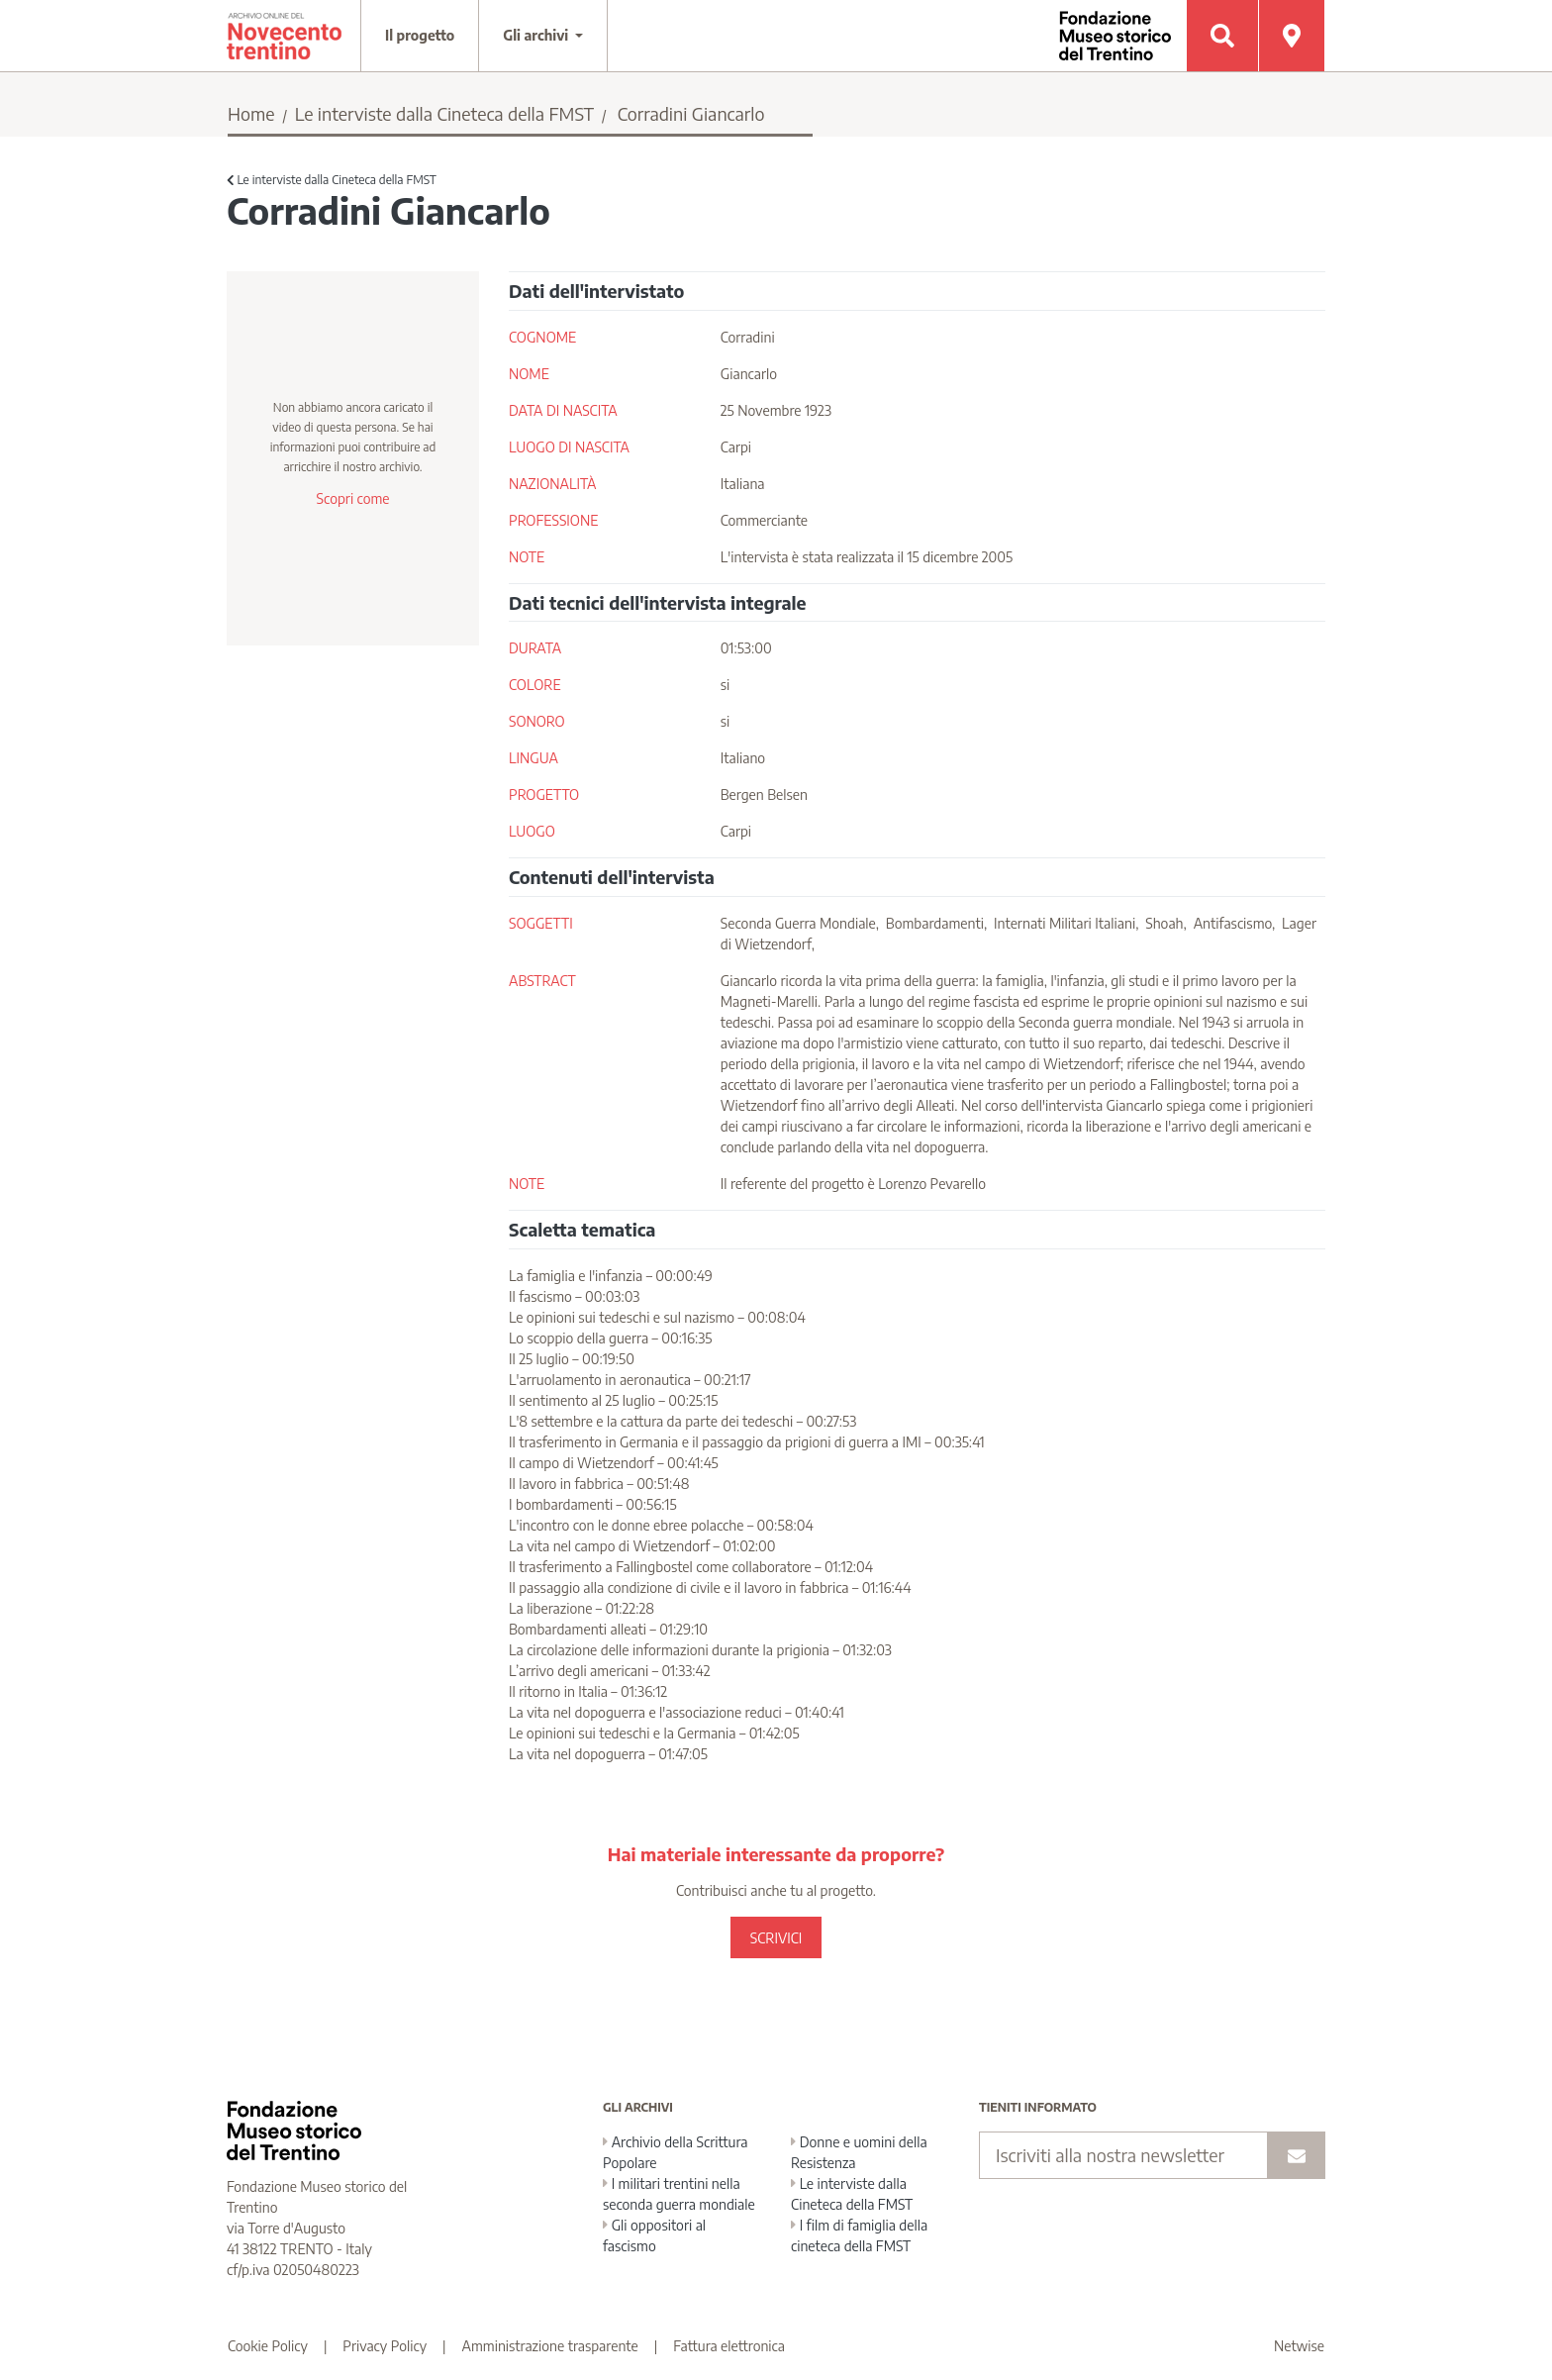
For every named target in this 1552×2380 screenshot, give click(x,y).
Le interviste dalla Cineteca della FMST (444, 113)
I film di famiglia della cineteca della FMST (859, 2235)
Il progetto (419, 35)
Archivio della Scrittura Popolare (675, 2152)
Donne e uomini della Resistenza (859, 2152)
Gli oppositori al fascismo (654, 2235)
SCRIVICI (776, 1938)
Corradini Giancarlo (691, 113)
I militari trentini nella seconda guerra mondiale (679, 2194)
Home (251, 113)
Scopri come (352, 498)
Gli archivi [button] (537, 35)
